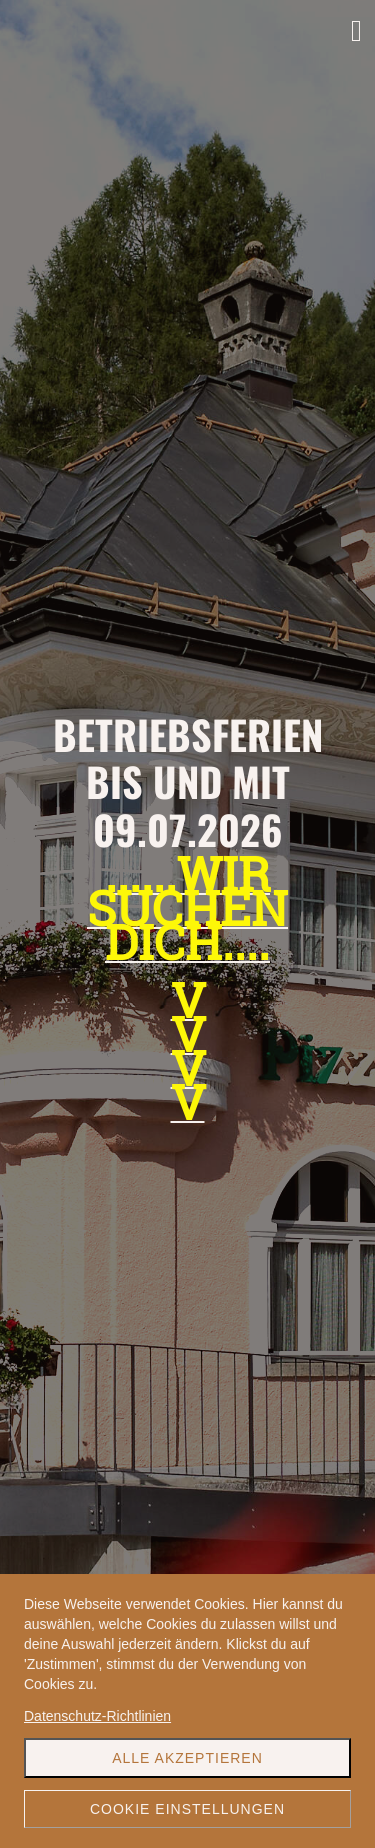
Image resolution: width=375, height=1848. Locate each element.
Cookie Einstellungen (187, 1809)
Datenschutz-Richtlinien (97, 1716)
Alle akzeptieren (187, 1758)
